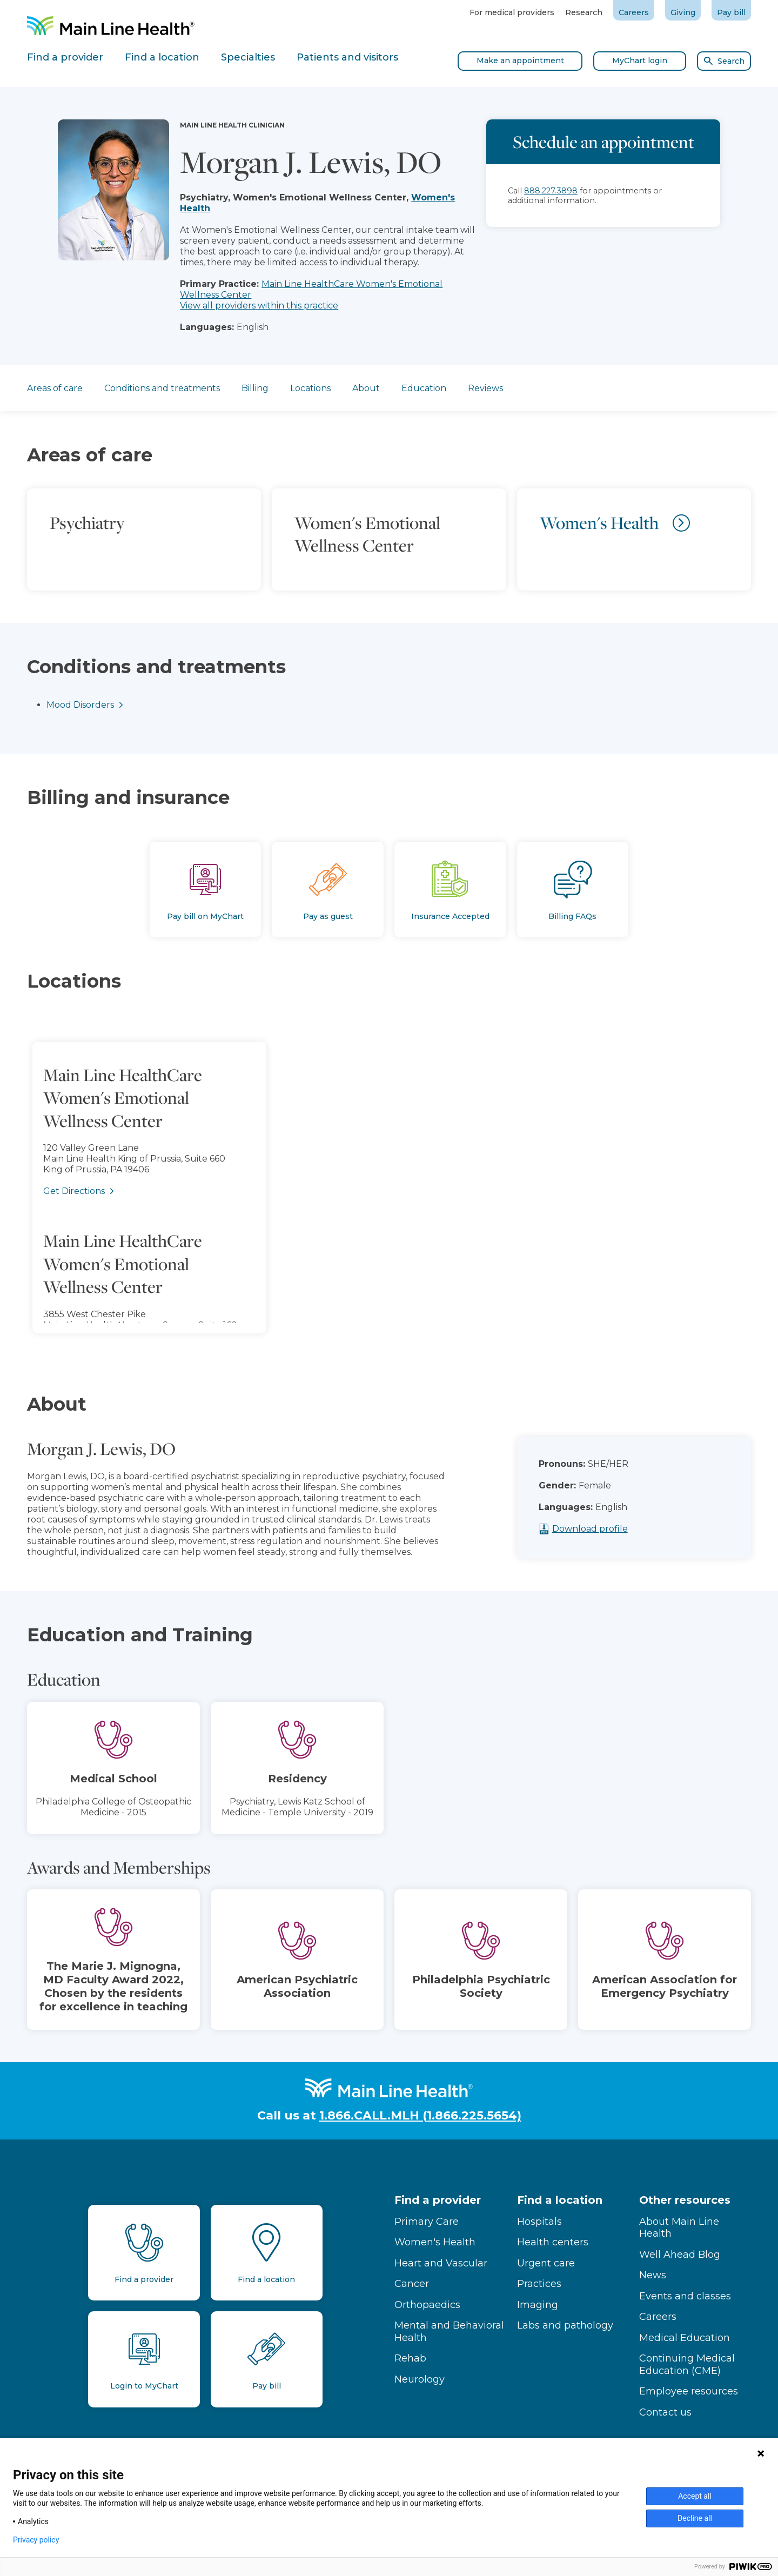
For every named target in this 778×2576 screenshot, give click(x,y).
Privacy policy (36, 2539)
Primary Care (426, 2222)
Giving (682, 12)
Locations (310, 388)
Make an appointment (520, 60)
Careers (634, 12)
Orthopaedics (427, 2305)
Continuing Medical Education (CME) (687, 2364)
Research (583, 12)
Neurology (419, 2379)
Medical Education (684, 2338)
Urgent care (546, 2263)
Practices (539, 2284)
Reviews (485, 388)
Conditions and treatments (162, 388)
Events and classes (685, 2296)
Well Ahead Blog (679, 2254)
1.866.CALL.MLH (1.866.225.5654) (420, 2115)
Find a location (559, 2199)
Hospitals (539, 2222)
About (366, 388)
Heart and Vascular (440, 2263)
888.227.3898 (551, 191)
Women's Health (434, 2242)
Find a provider (437, 2199)
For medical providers (512, 12)
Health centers (552, 2242)
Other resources (684, 2199)
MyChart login (639, 60)
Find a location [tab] (162, 57)
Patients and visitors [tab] (347, 57)
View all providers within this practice (259, 305)
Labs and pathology (565, 2325)
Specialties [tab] (248, 57)
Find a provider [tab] (65, 57)
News (652, 2275)
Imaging (537, 2305)
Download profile (625, 1529)
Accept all (695, 2496)
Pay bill (731, 12)
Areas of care (55, 388)
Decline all (695, 2518)
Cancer (411, 2284)
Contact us (665, 2412)
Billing (255, 388)
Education (423, 388)
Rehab (410, 2358)
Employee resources (688, 2391)
